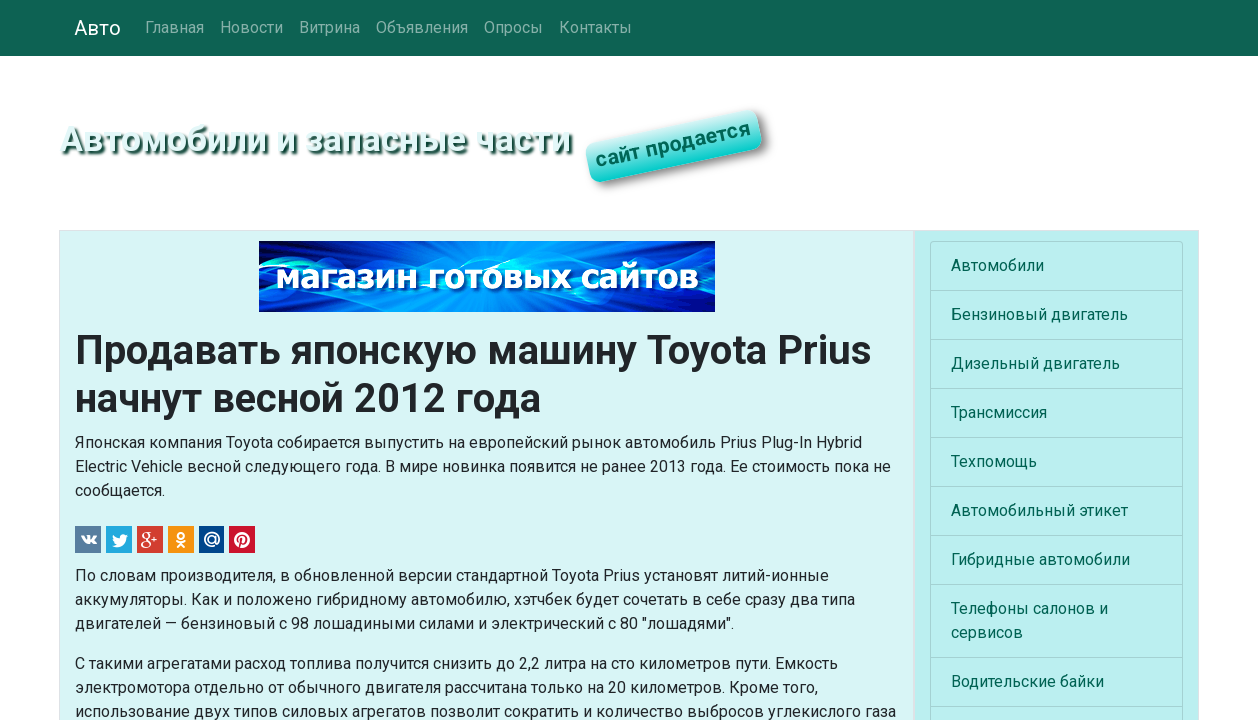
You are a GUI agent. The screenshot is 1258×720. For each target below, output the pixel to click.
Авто (97, 28)
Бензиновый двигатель (1039, 314)
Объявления (422, 27)
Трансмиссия (999, 412)
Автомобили (997, 265)
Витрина (329, 27)
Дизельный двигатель (1035, 363)
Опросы (513, 27)
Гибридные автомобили (1040, 559)
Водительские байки (1027, 681)
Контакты (595, 27)
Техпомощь (994, 461)
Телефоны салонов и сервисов (1029, 620)
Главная (174, 27)
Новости (251, 27)
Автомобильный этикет (1039, 510)
